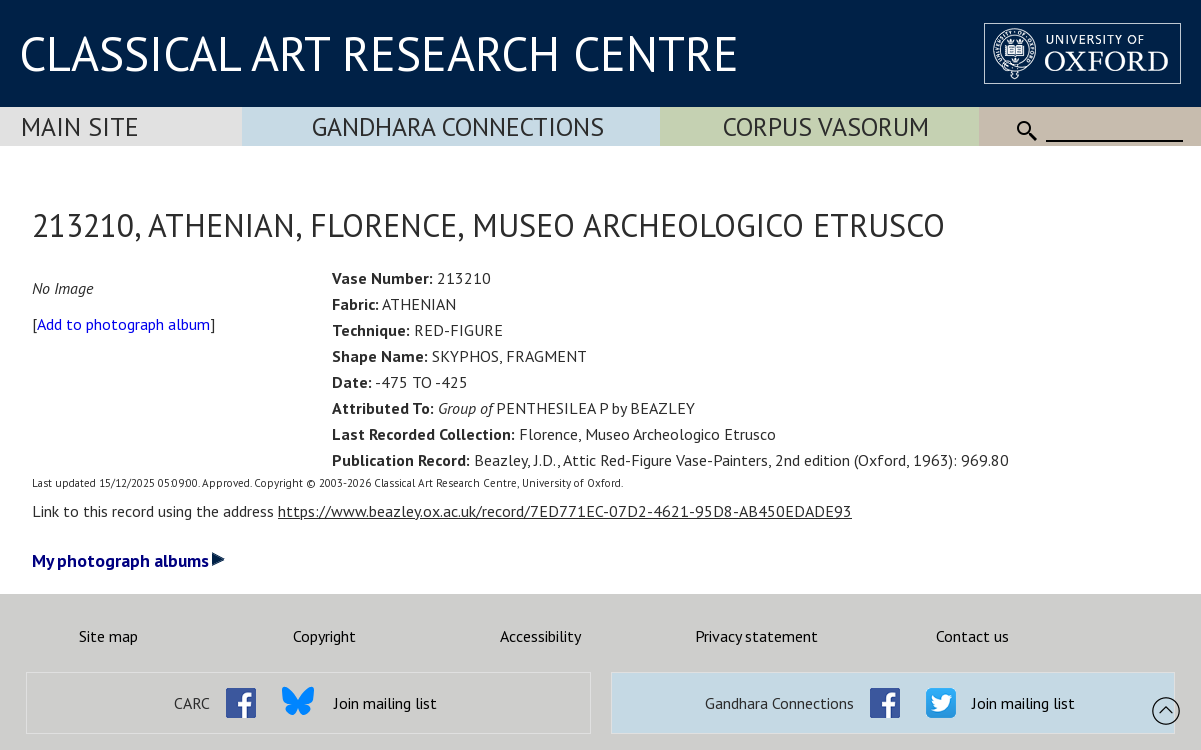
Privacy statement (756, 636)
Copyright (324, 636)
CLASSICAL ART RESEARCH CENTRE (379, 53)
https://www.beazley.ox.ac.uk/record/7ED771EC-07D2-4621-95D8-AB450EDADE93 (565, 511)
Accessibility (540, 636)
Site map (108, 636)
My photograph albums (128, 560)
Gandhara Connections (458, 126)
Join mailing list (385, 703)
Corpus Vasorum (826, 126)
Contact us (972, 636)
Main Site (80, 126)
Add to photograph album (123, 324)
